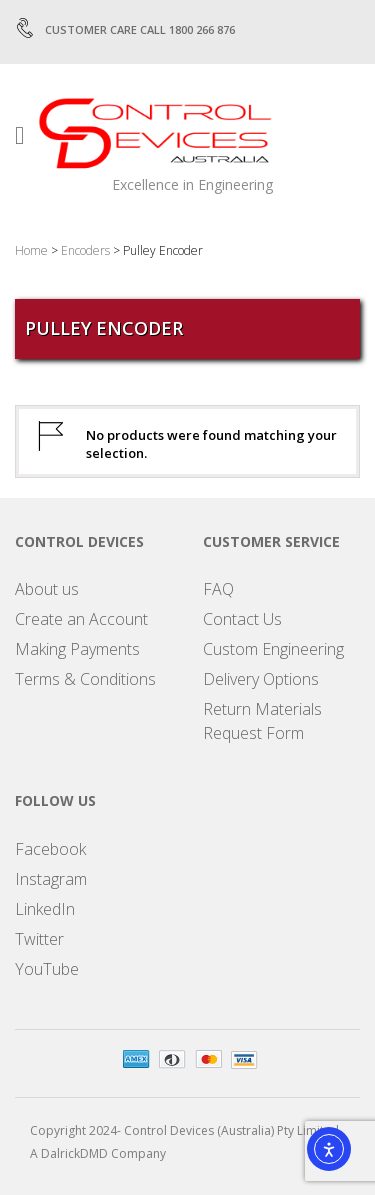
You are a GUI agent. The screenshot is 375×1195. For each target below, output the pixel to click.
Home (31, 250)
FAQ (218, 589)
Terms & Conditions (85, 679)
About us (47, 589)
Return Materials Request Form (262, 721)
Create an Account (81, 619)
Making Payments (77, 649)
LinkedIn (45, 909)
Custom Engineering (273, 649)
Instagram (51, 879)
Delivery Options (261, 679)
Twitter (39, 939)
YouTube (47, 969)
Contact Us (242, 619)
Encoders (85, 250)
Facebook (50, 849)
